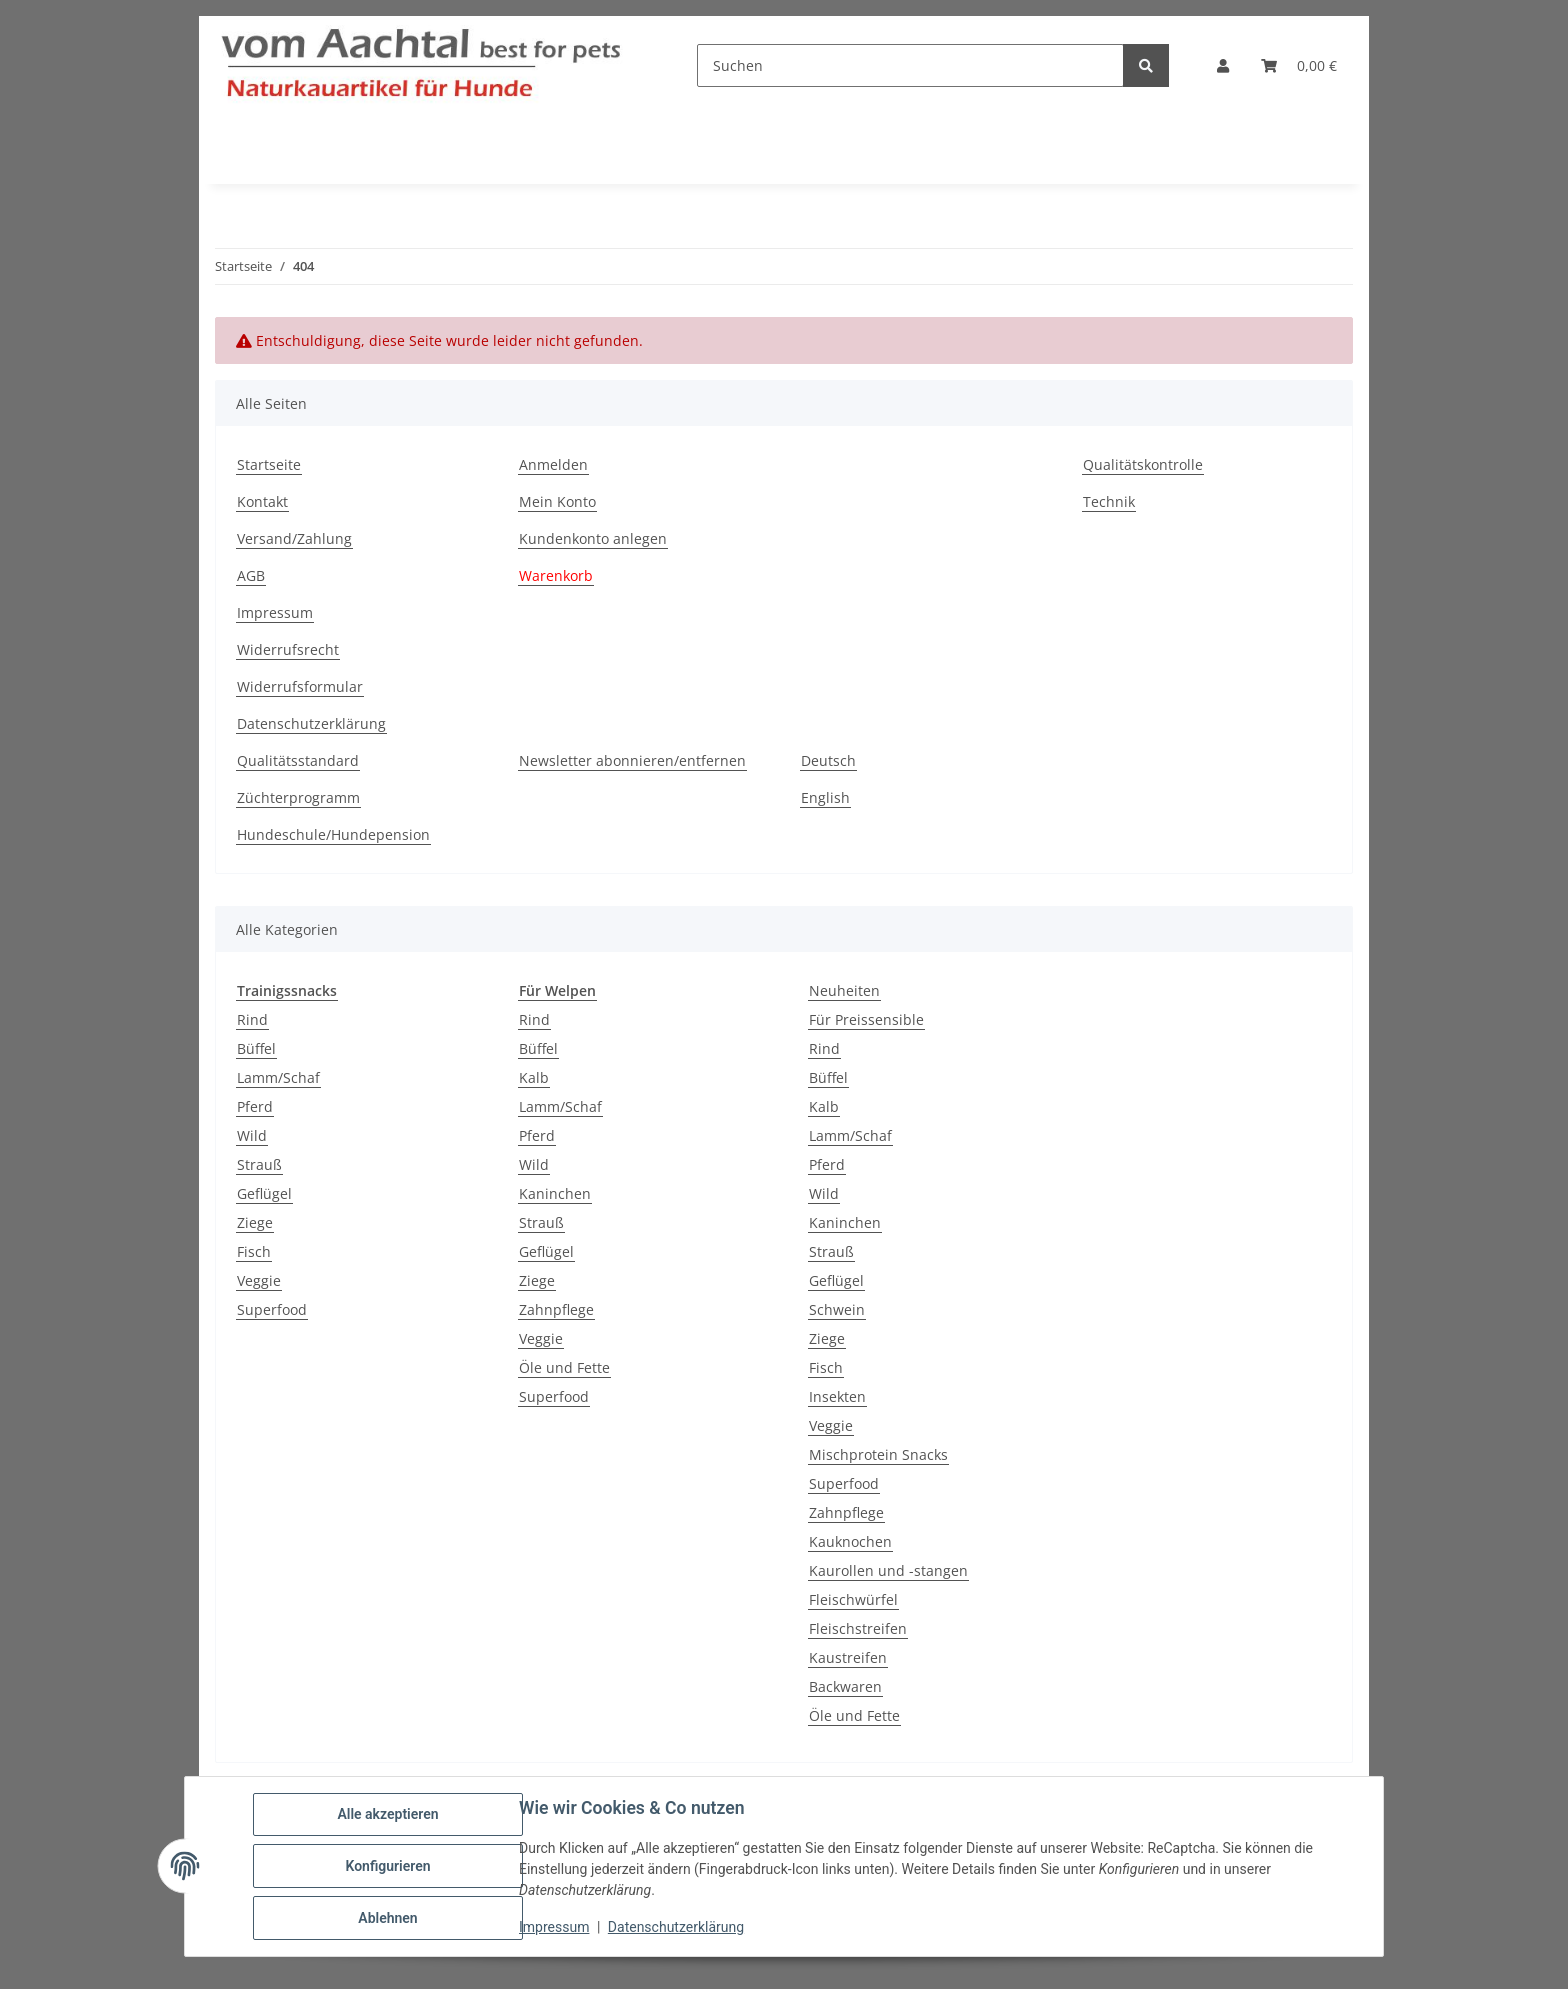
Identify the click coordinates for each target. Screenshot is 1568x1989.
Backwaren (845, 1686)
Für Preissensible (866, 1019)
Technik (1109, 501)
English (825, 797)
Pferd (255, 1106)
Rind (252, 1019)
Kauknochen (850, 1541)
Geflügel (264, 1193)
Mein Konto (557, 501)
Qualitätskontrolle (1143, 464)
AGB (251, 575)
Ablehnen (387, 1918)
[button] (1223, 65)
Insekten (837, 1396)
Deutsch (828, 760)
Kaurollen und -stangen (888, 1570)
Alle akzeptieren (387, 1814)
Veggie (259, 1280)
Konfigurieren (387, 1866)
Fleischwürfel (853, 1599)
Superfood (272, 1309)
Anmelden (553, 464)
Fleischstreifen (858, 1628)
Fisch (254, 1251)
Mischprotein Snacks (878, 1454)
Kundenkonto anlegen (593, 538)
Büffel (256, 1048)
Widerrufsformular (300, 686)
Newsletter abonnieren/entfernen (632, 760)
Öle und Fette (564, 1367)
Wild (252, 1135)
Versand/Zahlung (294, 538)
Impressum (554, 1927)
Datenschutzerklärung (676, 1927)
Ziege (255, 1222)
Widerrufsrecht (288, 649)
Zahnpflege (556, 1309)
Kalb (534, 1077)
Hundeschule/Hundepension (333, 834)
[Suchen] (910, 65)
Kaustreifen (848, 1657)
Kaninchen (555, 1193)
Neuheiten (844, 990)
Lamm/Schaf (278, 1077)
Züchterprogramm (298, 797)
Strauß (259, 1164)
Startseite (269, 464)
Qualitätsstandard (298, 760)
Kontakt (262, 501)
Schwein (837, 1309)
